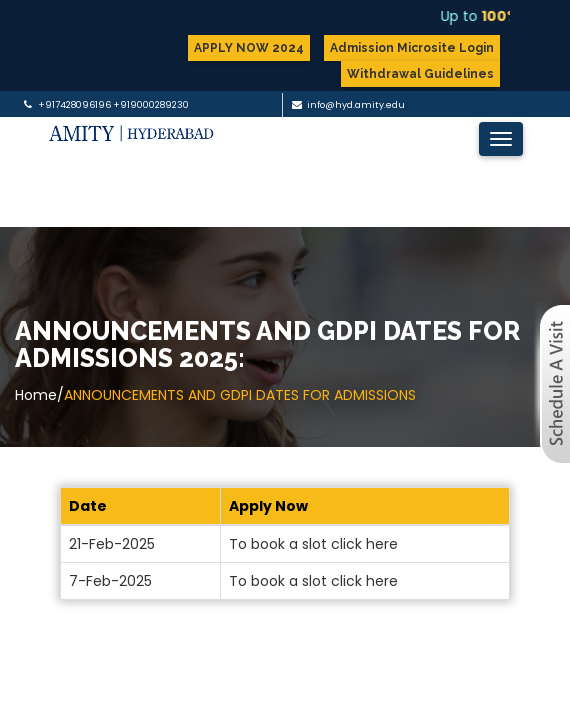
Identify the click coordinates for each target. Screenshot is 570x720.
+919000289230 (151, 105)
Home (36, 395)
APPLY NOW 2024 (249, 48)
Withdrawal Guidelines (420, 74)
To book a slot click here (313, 544)
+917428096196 (74, 105)
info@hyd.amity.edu (356, 105)
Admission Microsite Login (412, 48)
